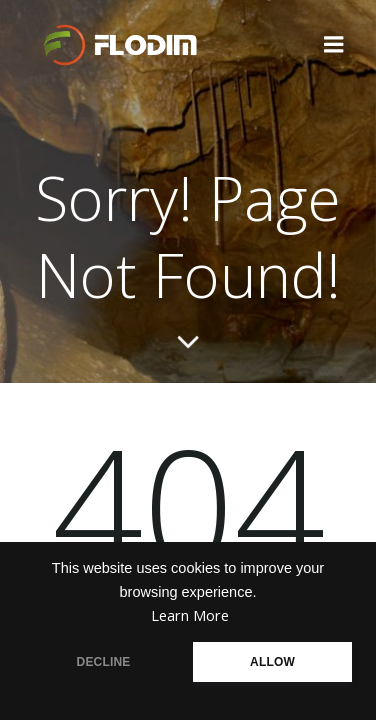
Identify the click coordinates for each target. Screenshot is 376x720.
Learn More (190, 615)
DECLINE (104, 662)
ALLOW (272, 662)
